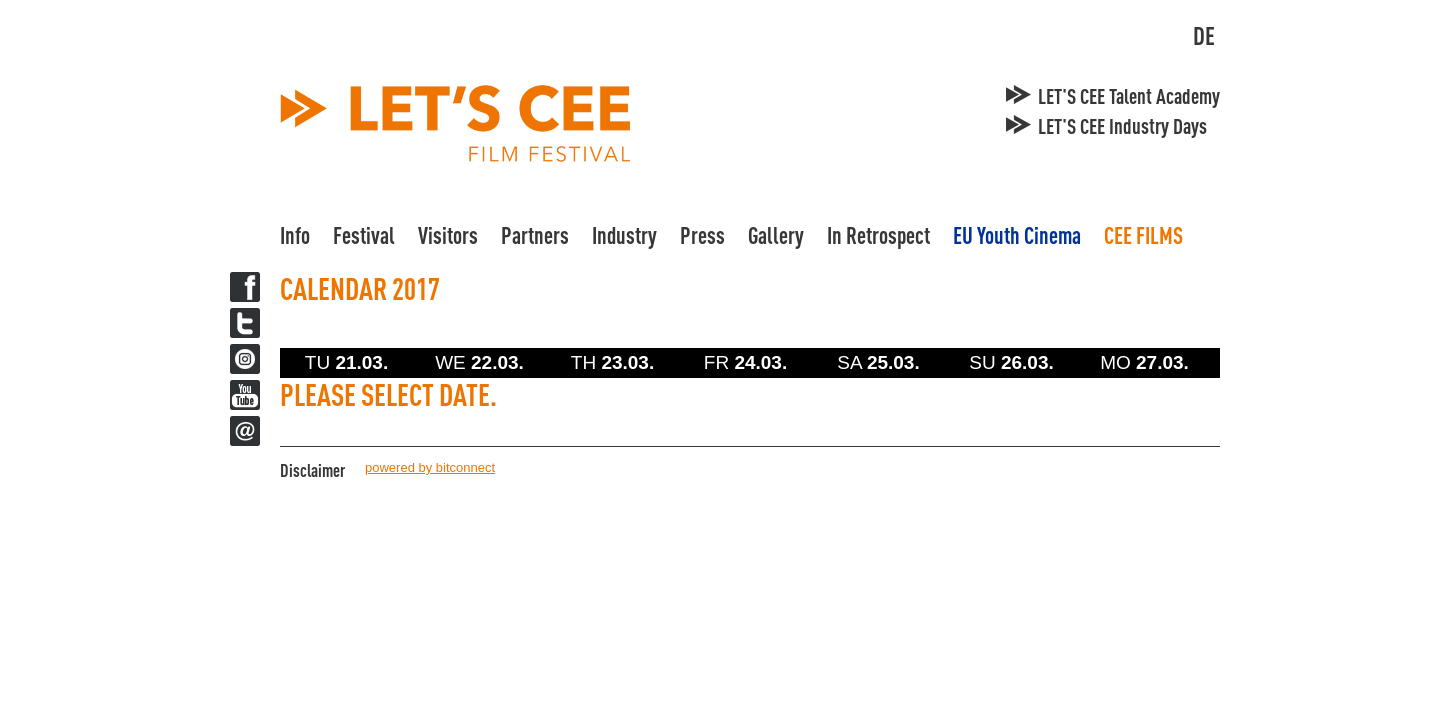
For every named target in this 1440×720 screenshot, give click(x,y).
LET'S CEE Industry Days (1122, 126)
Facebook (245, 287)
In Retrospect (878, 235)
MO (1144, 362)
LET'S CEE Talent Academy (1129, 96)
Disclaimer (312, 470)
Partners (535, 235)
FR (745, 362)
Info (295, 235)
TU (346, 362)
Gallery (776, 235)
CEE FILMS (1143, 235)
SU (1011, 362)
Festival (364, 235)
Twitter (245, 323)
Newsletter (245, 431)
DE (1204, 35)
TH (612, 362)
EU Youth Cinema (1017, 235)
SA (878, 362)
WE (479, 362)
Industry (624, 235)
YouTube (245, 395)
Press (702, 235)
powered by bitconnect (430, 467)
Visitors (448, 235)
